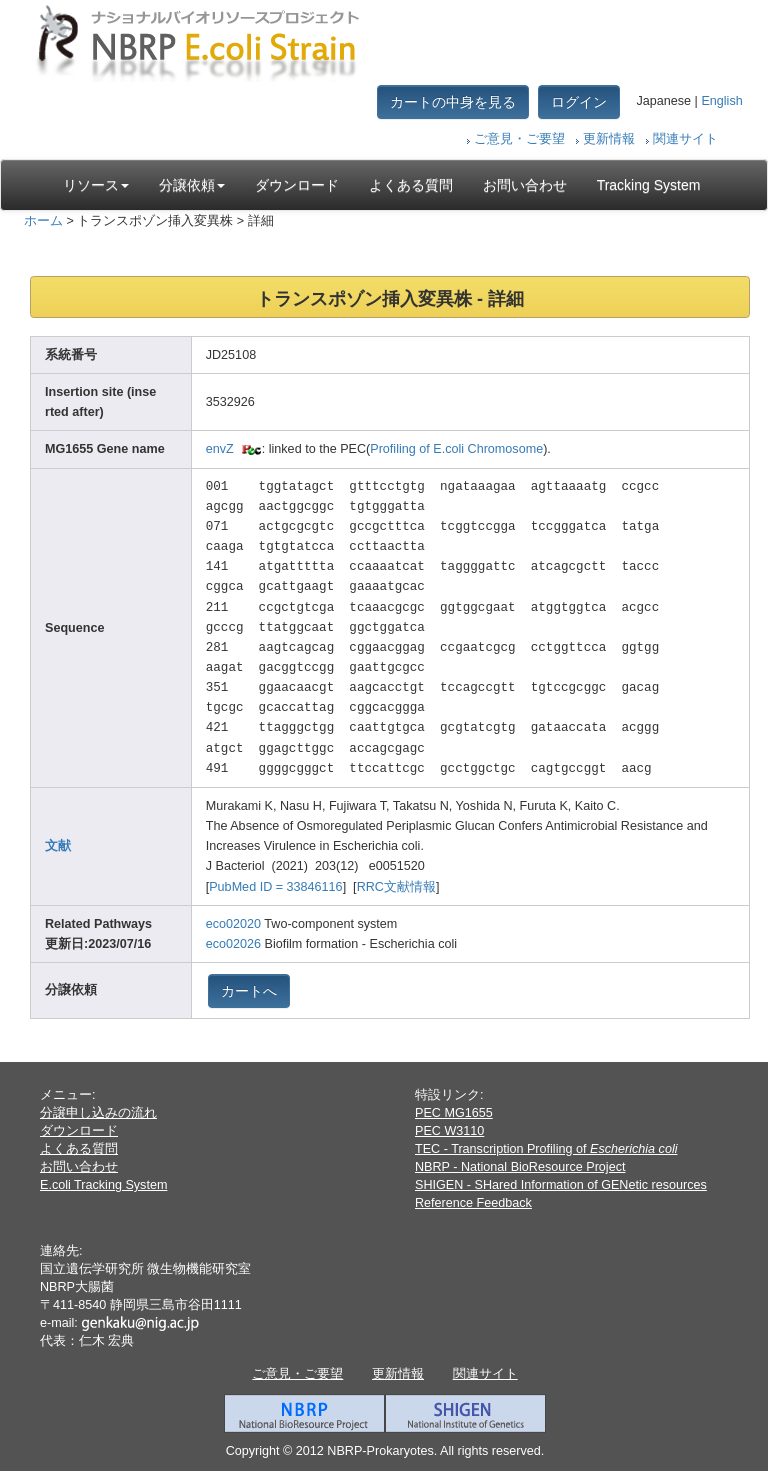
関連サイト (685, 139)
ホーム (43, 221)
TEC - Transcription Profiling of (546, 1149)
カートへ (249, 991)
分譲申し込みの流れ (98, 1113)
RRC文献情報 (396, 887)
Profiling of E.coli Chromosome (456, 449)
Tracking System (649, 185)
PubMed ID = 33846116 (275, 887)
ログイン (579, 102)
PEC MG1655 (454, 1113)
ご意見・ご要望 (519, 139)
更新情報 (609, 139)
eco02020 (233, 924)
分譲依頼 (192, 185)
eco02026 (233, 944)
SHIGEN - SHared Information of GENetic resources (561, 1185)
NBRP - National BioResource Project (520, 1167)
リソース (96, 185)
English (721, 101)
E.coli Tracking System (103, 1185)
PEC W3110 (449, 1131)
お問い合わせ (525, 185)
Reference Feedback (473, 1203)
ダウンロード (297, 185)
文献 (58, 846)
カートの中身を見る (453, 102)
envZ (220, 449)
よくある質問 (411, 185)
